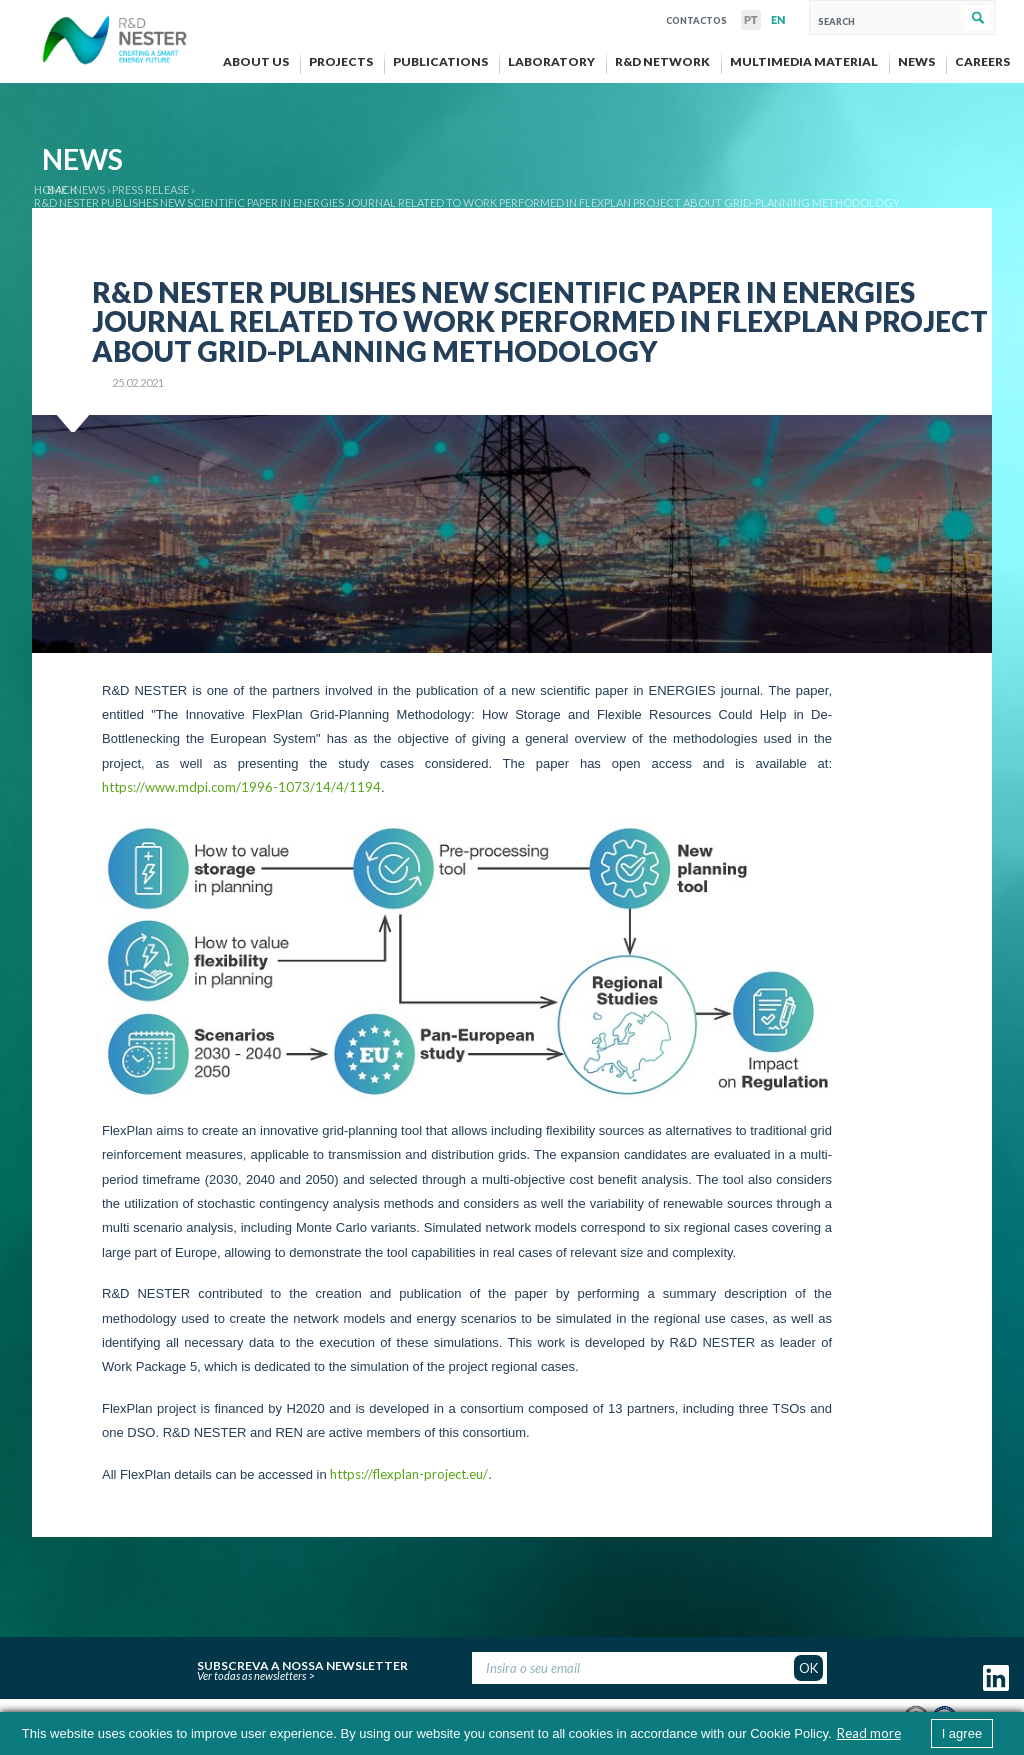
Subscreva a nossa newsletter (302, 1663)
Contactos (696, 18)
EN (778, 20)
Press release (150, 189)
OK (808, 1668)
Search (977, 18)
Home (50, 189)
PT (751, 20)
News (89, 189)
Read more (869, 1733)
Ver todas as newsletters (251, 1675)
